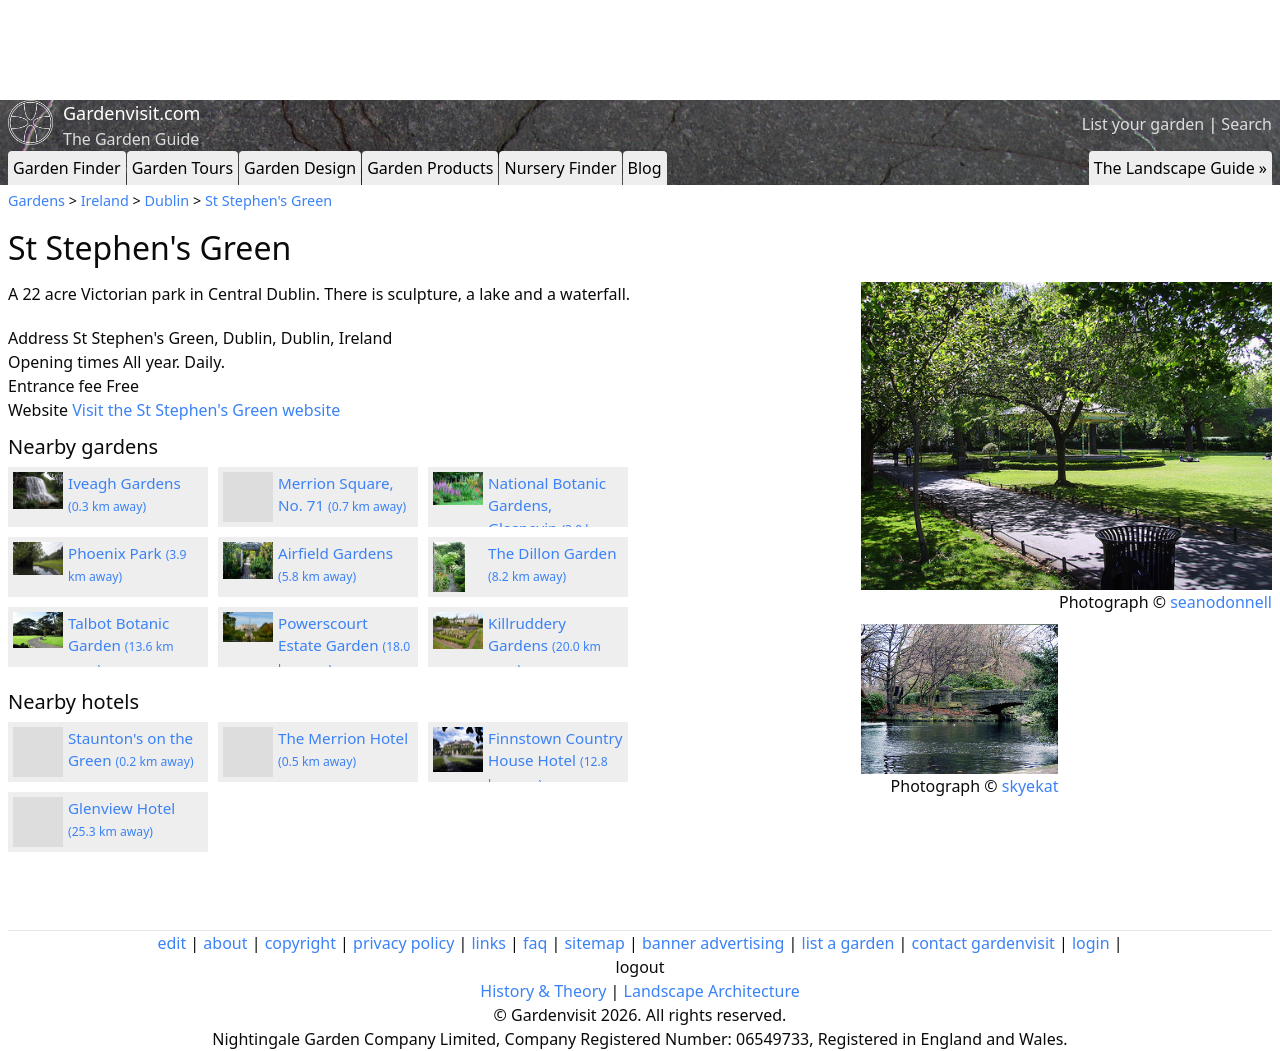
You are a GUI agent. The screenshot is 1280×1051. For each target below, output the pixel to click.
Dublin (167, 200)
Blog (645, 168)
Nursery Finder (560, 168)
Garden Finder (67, 168)
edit (171, 943)
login (1091, 943)
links (488, 943)
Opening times (63, 362)
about (225, 943)
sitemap (594, 943)
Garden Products (430, 168)
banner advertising (713, 943)
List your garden (1143, 124)
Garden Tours (182, 168)
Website (38, 410)
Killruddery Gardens (544, 646)
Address (38, 338)
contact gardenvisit (983, 943)
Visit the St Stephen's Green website (206, 410)
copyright (300, 943)
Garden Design (300, 168)
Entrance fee (55, 386)
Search (1246, 124)
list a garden (848, 943)
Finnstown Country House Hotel (555, 761)
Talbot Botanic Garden (121, 646)
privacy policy (403, 943)
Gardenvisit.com (131, 113)
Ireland (105, 200)
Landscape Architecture (712, 991)
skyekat (1030, 786)
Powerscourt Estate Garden (344, 646)
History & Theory (543, 991)
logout (640, 967)
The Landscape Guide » (1180, 168)
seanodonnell (1221, 602)
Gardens (36, 200)
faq (535, 943)
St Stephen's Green (268, 200)
